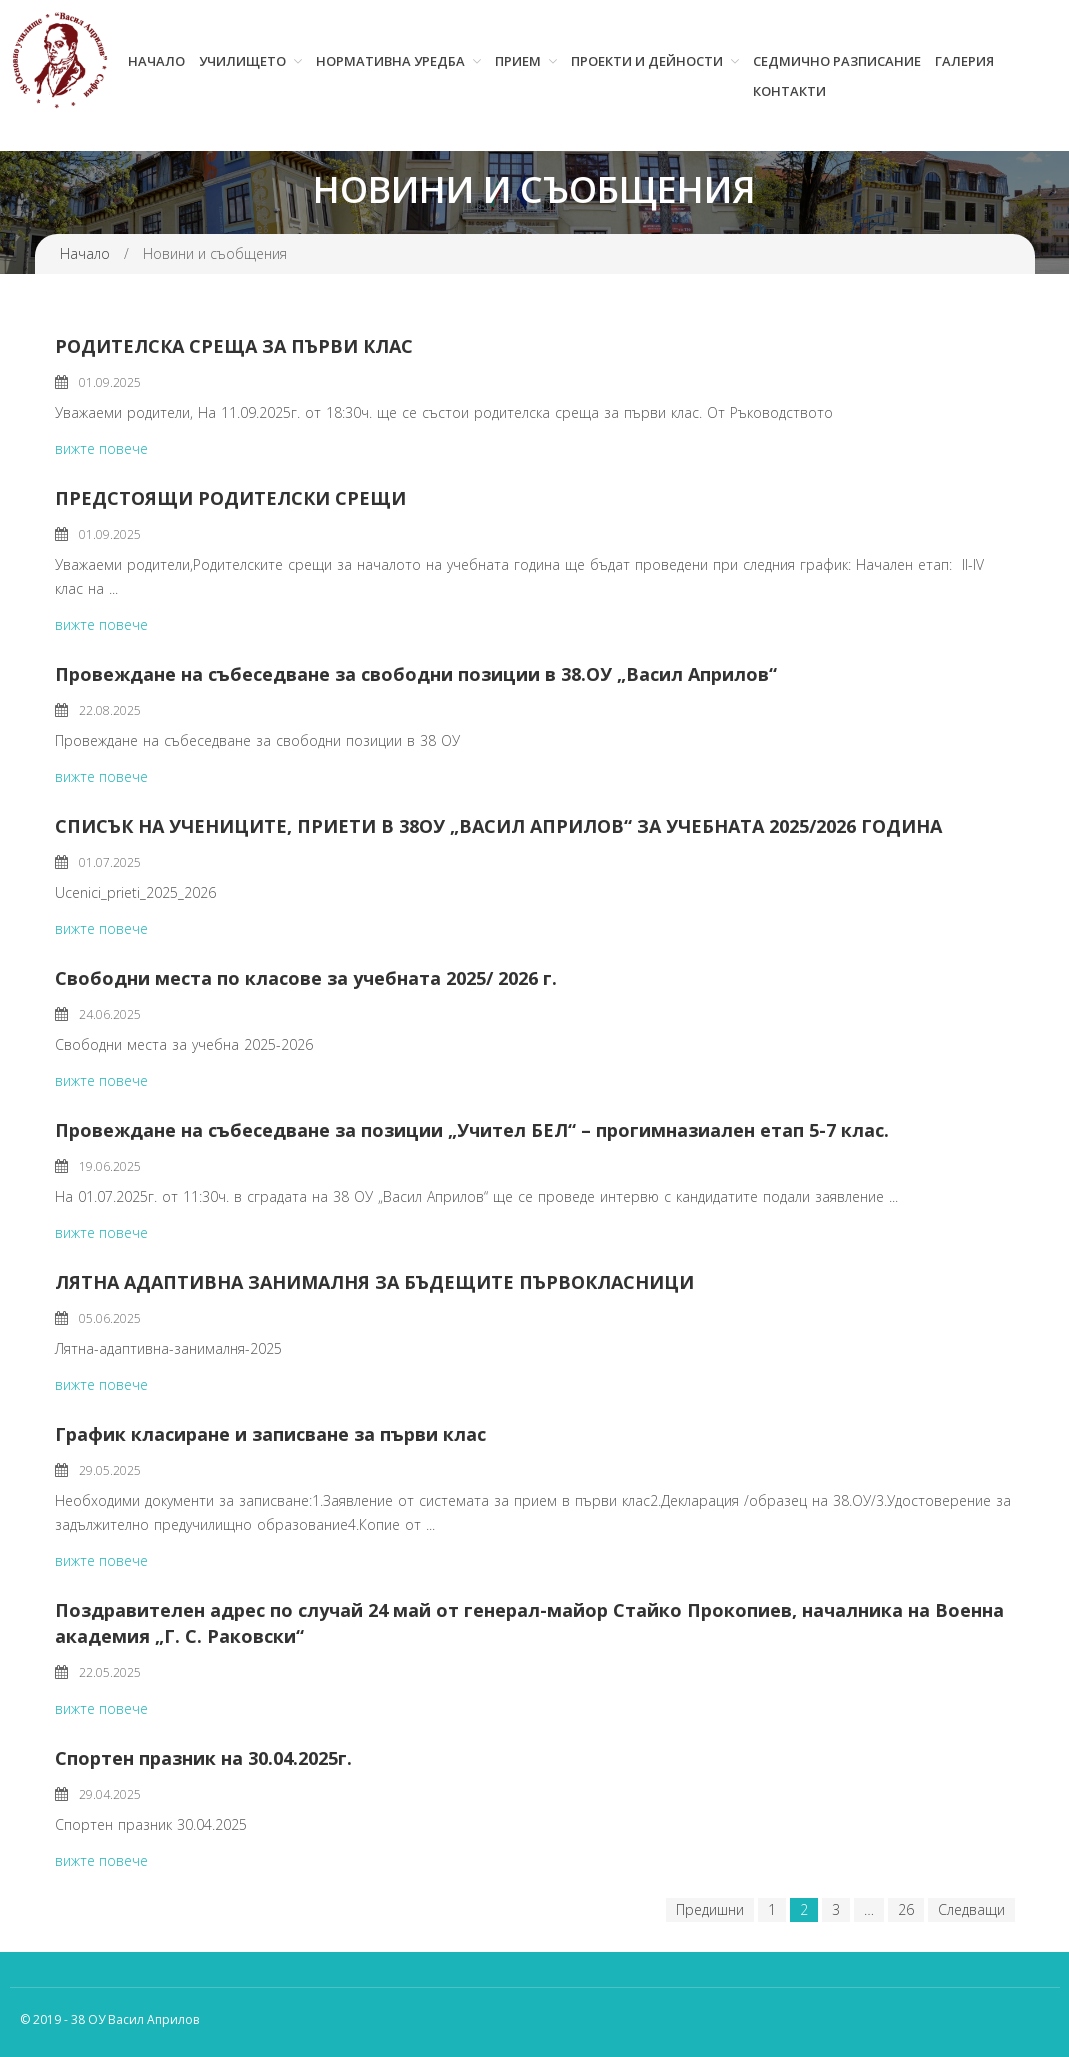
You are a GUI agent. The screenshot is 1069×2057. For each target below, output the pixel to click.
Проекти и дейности (647, 61)
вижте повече (101, 448)
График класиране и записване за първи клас (270, 1434)
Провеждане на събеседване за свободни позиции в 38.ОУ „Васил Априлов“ (416, 674)
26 (906, 1909)
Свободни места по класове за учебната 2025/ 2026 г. (306, 978)
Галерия (964, 61)
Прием (518, 61)
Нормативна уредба (390, 61)
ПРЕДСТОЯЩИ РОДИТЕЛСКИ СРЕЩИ (230, 498)
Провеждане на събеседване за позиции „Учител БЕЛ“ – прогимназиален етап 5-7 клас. (472, 1130)
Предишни (710, 1909)
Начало (156, 61)
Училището (242, 61)
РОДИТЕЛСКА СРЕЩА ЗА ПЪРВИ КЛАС (234, 346)
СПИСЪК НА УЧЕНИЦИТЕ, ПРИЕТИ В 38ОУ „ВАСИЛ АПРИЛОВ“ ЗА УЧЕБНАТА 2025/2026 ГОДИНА (498, 826)
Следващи (971, 1909)
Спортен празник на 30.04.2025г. (203, 1758)
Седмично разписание (837, 61)
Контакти (789, 91)
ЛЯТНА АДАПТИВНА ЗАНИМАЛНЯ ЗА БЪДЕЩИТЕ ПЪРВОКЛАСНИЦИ (374, 1282)
